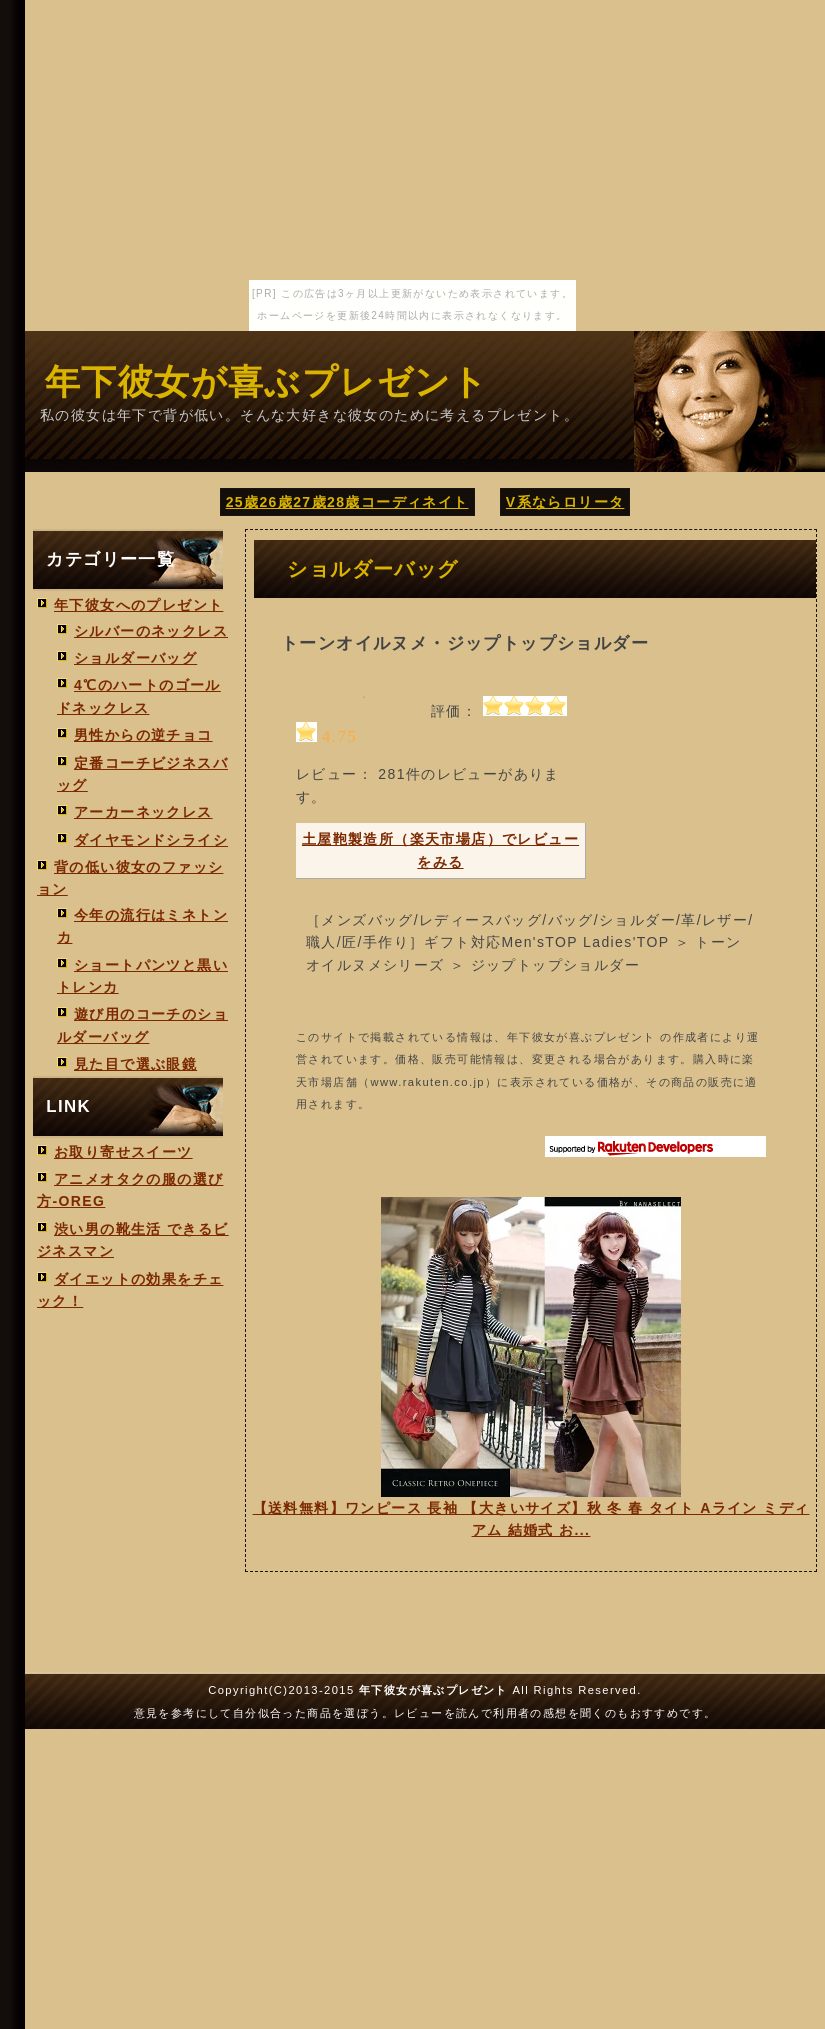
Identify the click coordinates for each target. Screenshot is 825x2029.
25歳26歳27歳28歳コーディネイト (347, 502)
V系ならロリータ (565, 502)
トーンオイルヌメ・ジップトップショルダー (465, 643)
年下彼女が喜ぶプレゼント (267, 381)
